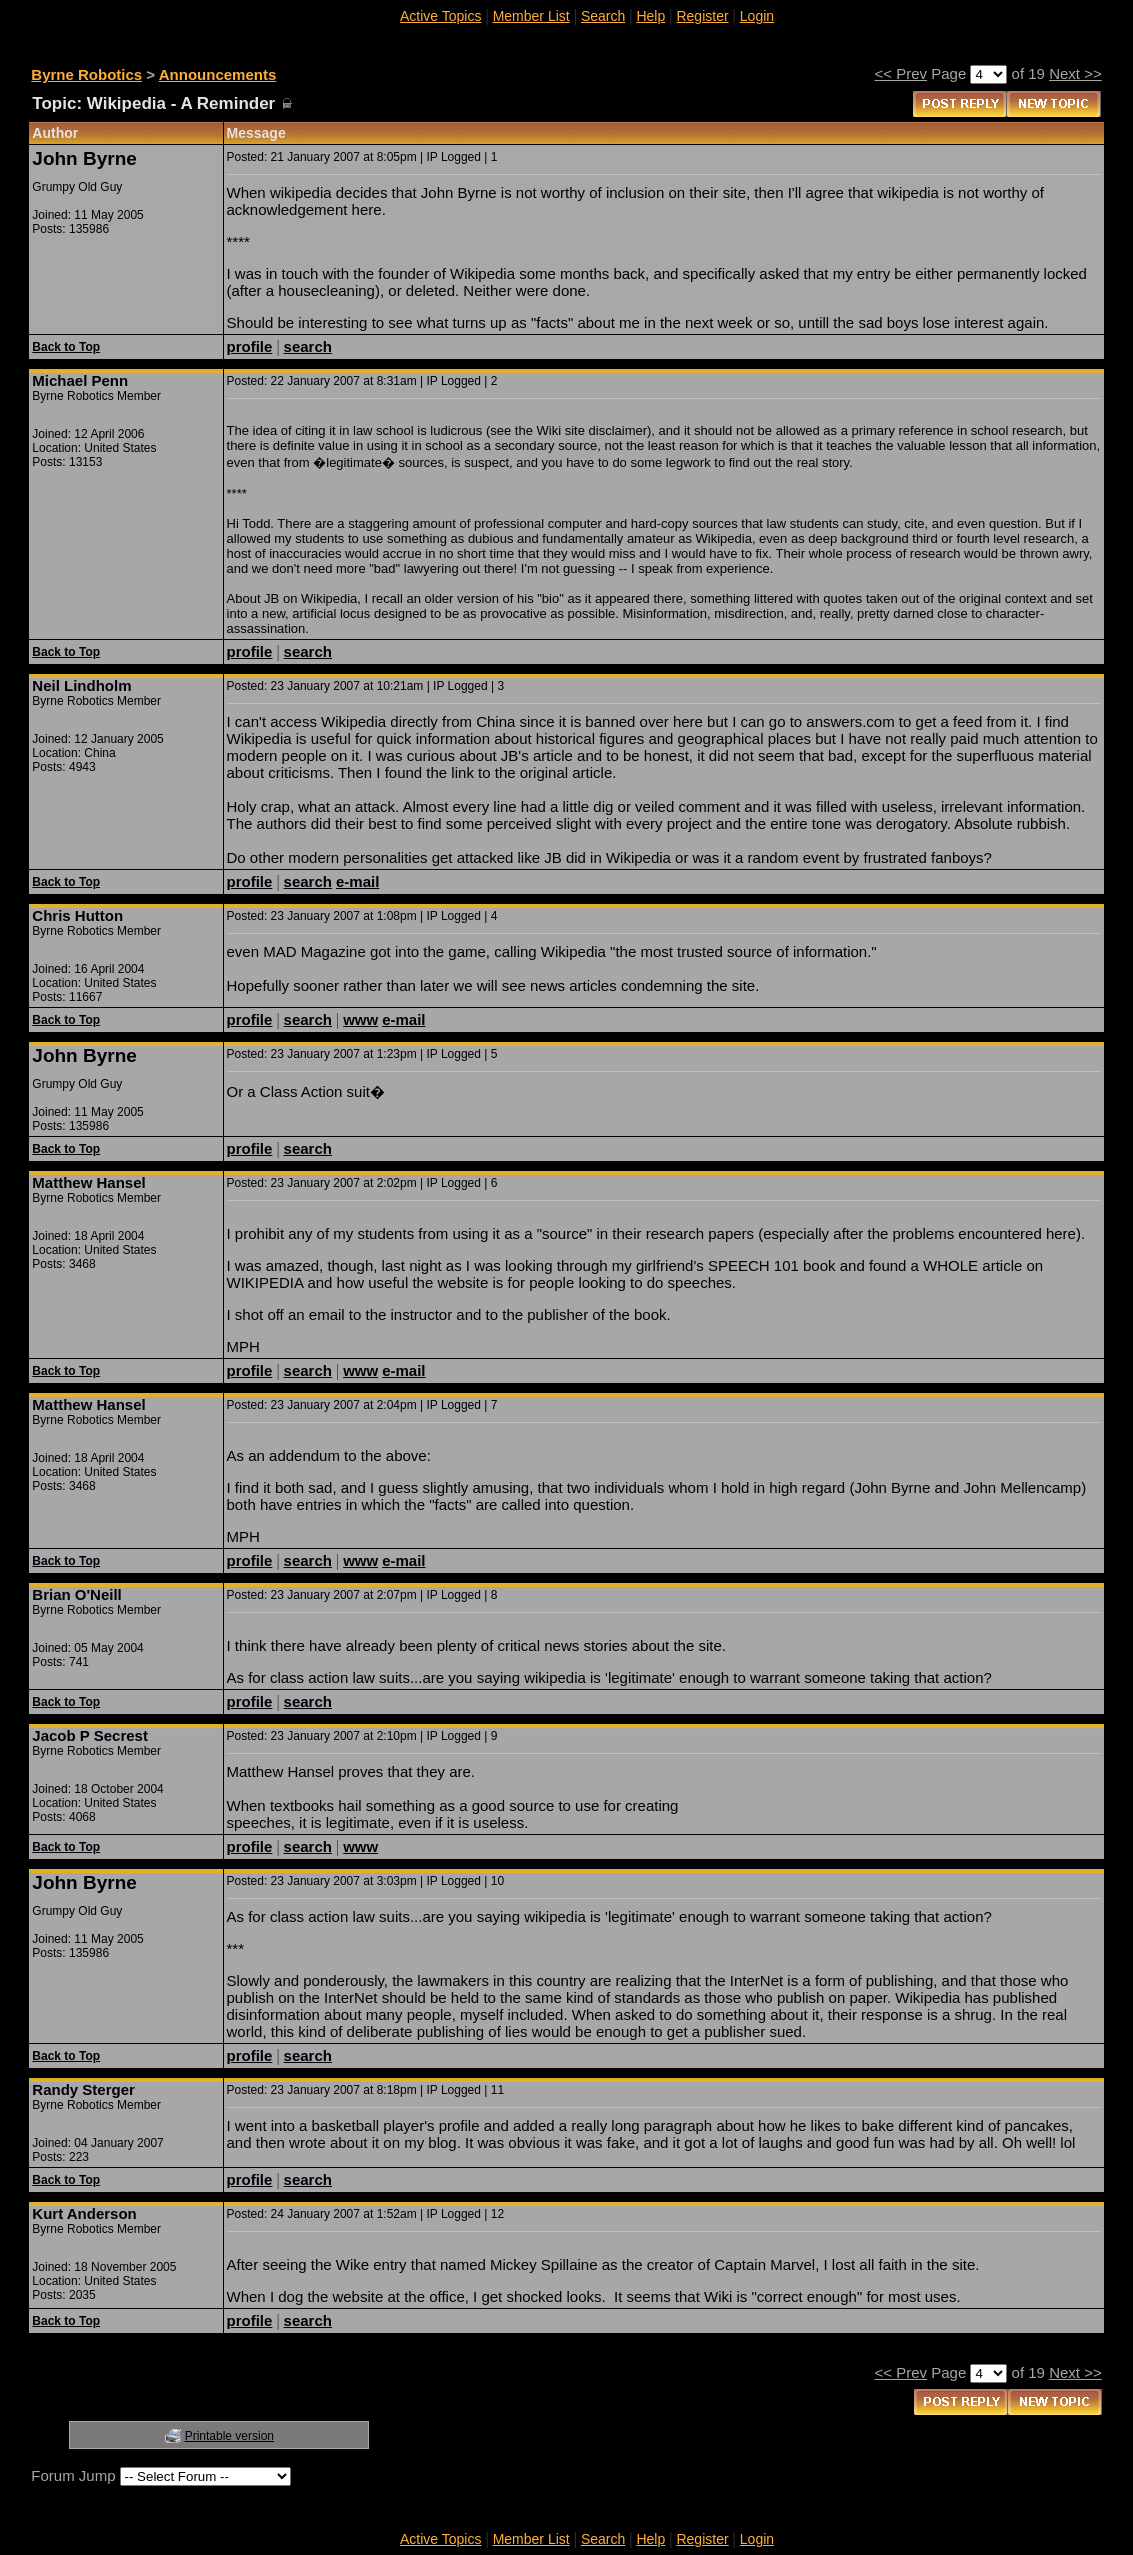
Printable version (229, 2436)
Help (650, 16)
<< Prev (901, 73)
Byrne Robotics (86, 74)
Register (702, 16)
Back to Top (66, 347)
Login (757, 16)
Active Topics (440, 16)
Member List (531, 16)
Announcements (218, 74)
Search (603, 16)
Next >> (1075, 73)
